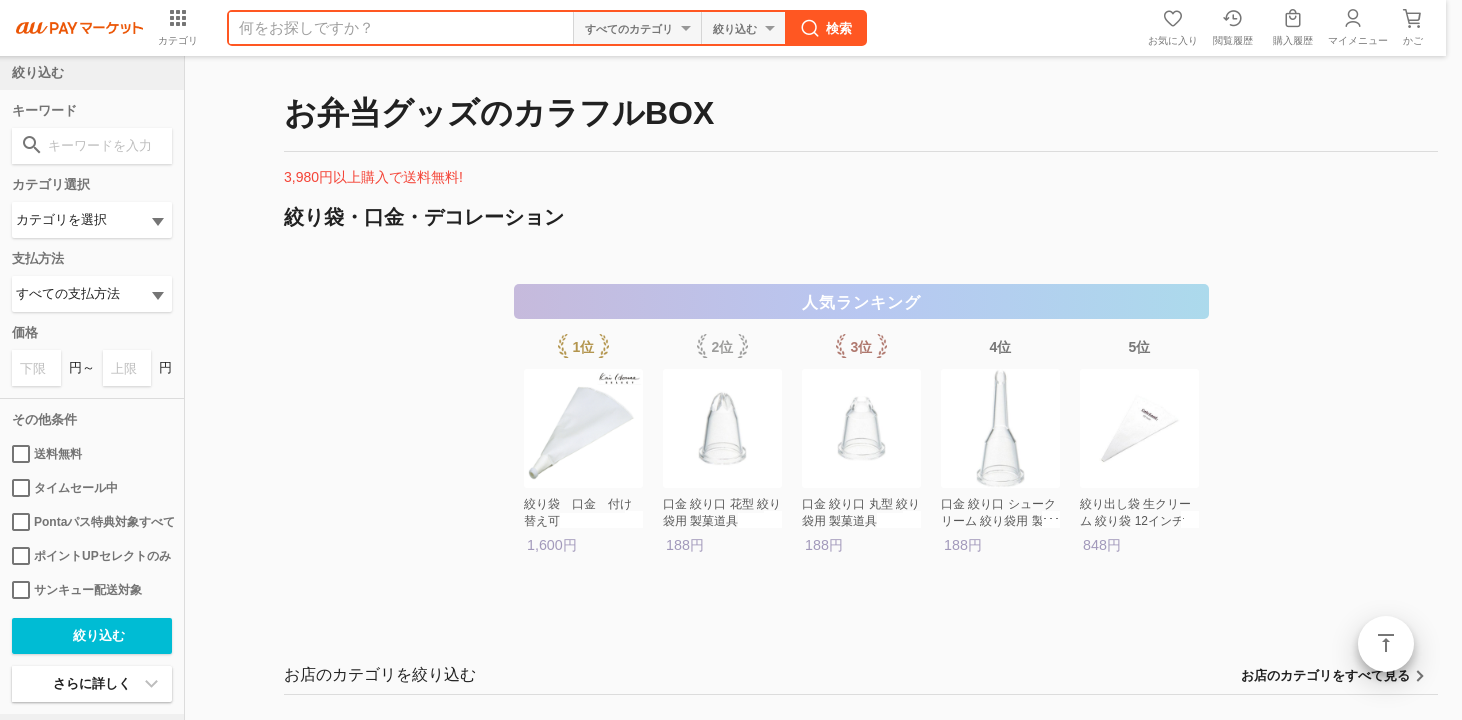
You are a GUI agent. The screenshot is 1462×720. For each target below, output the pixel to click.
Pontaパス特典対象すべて (92, 522)
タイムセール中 (65, 488)
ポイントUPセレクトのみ (91, 556)
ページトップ (1386, 644)
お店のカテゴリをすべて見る (1325, 675)
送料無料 (47, 454)
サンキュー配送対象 (77, 590)
